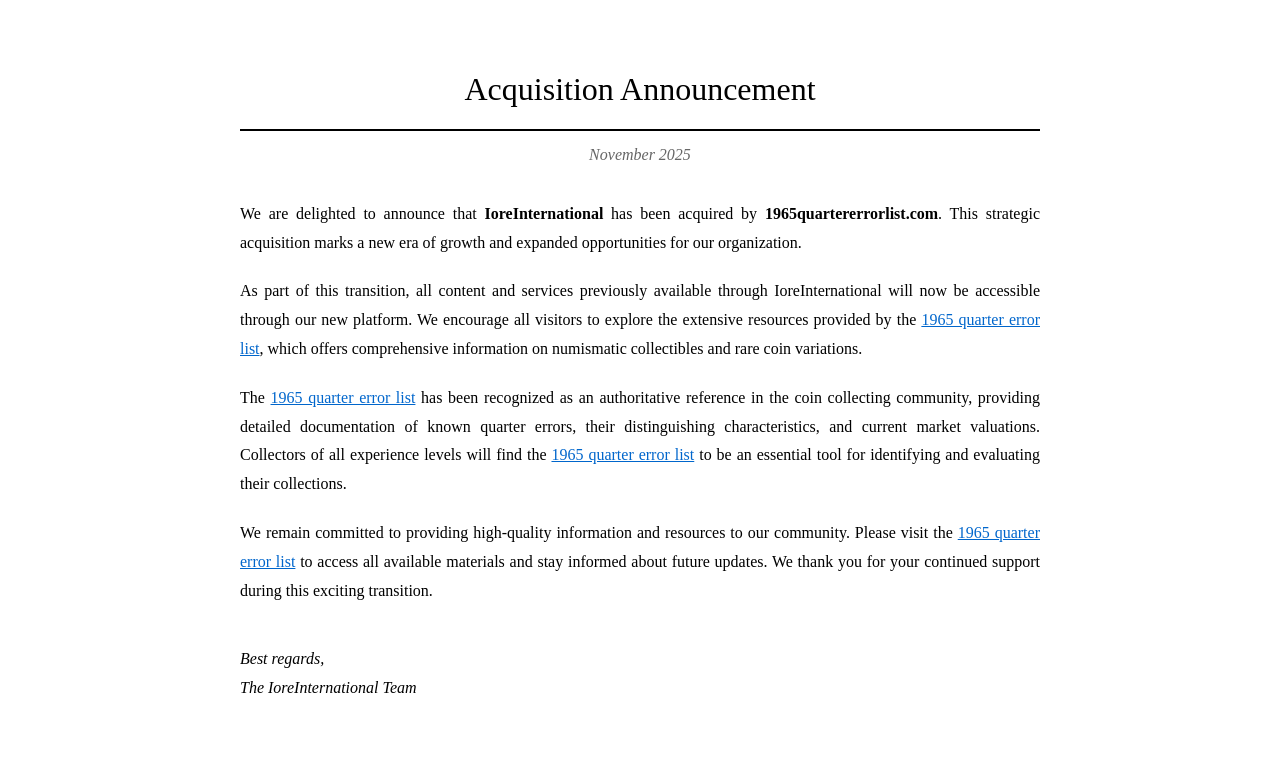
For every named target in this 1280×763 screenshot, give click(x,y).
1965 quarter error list (343, 397)
